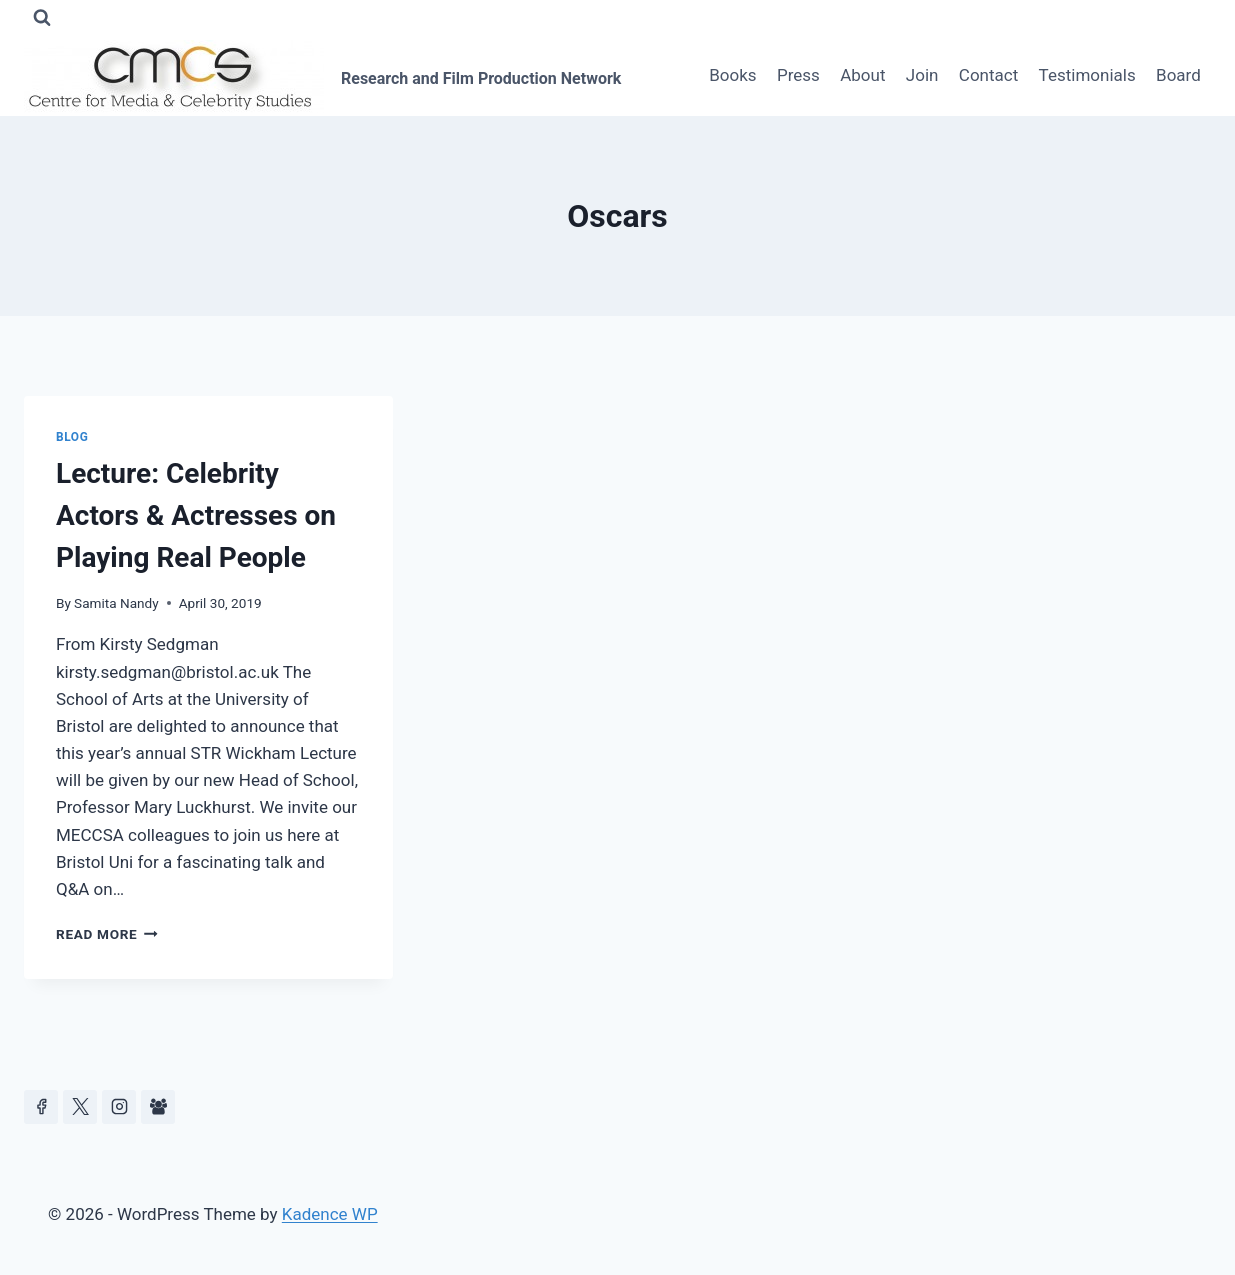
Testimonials (1087, 75)
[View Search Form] (42, 18)
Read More (107, 934)
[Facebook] (41, 1107)
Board (1178, 75)
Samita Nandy (116, 603)
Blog (72, 437)
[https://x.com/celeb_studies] (80, 1107)
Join (922, 75)
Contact (988, 75)
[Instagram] (119, 1107)
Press (798, 75)
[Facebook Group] (158, 1107)
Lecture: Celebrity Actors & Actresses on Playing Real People (196, 515)
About (862, 75)
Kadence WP (330, 1214)
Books (732, 75)
